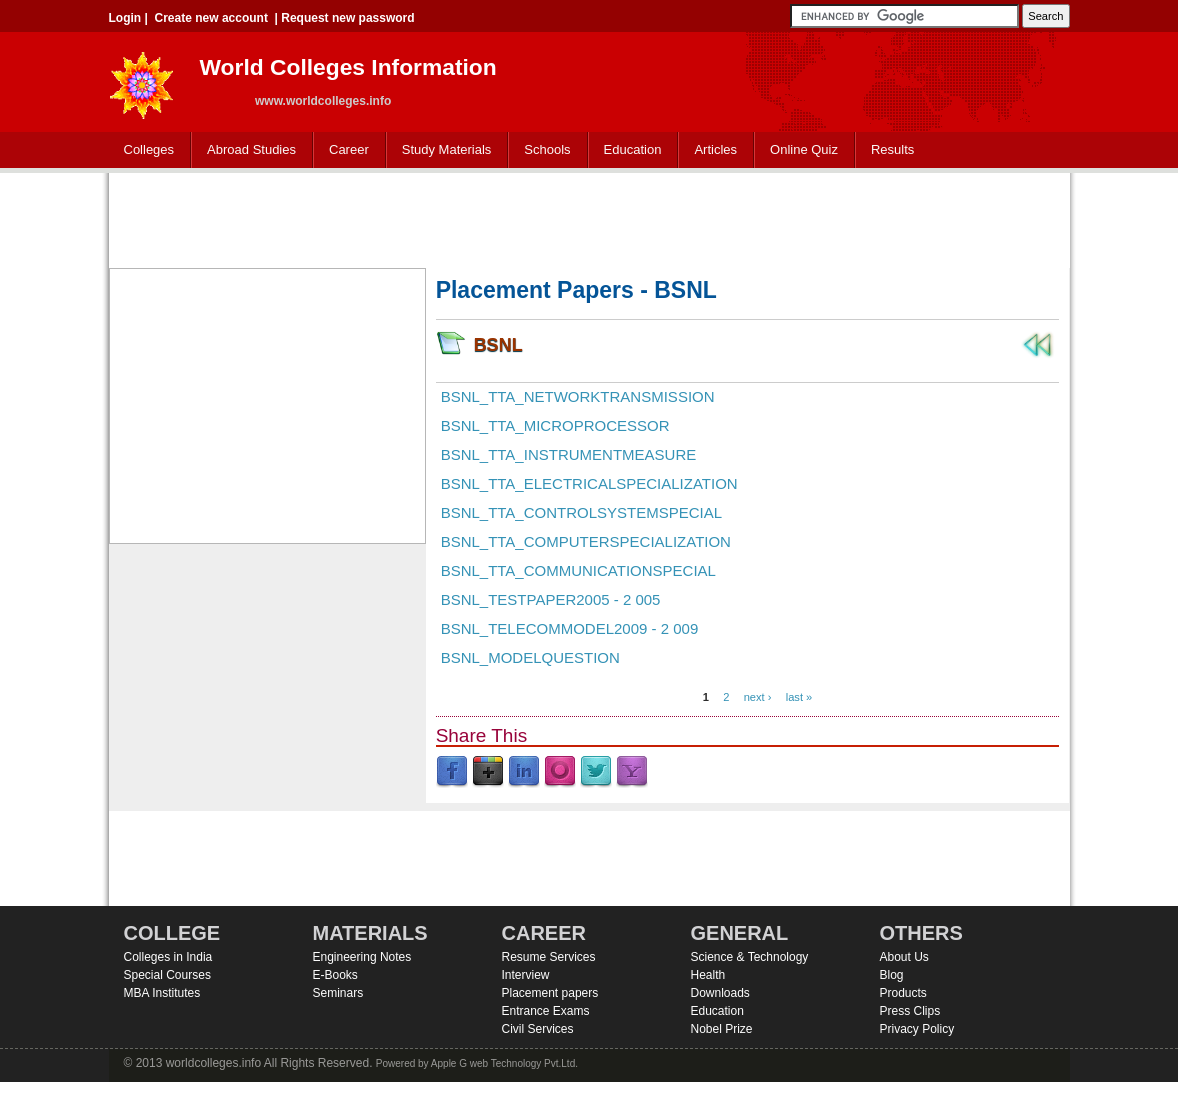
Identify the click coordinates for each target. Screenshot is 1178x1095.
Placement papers (550, 993)
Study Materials (442, 150)
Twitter (596, 772)
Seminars (338, 993)
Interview (526, 975)
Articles (715, 149)
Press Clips (910, 1011)
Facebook (452, 772)
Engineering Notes (362, 957)
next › (758, 697)
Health (708, 975)
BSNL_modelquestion (530, 657)
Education (628, 150)
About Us (904, 957)
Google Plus (488, 772)
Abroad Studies (247, 150)
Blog (892, 975)
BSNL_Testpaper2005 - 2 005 (551, 599)
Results (892, 149)
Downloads (720, 993)
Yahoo (632, 772)
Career (344, 150)
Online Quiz (804, 149)
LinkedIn (524, 772)
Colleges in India (168, 957)
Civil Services (538, 1029)
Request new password (347, 18)
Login (125, 18)
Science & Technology (750, 957)
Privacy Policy (917, 1029)
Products (903, 993)
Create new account (211, 18)
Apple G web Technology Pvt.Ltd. (504, 1063)
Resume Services (549, 957)
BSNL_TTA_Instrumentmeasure (569, 454)
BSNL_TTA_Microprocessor (555, 425)
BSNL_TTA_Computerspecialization (586, 541)
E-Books (335, 975)
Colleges (145, 150)
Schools (543, 150)
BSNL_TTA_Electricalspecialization (589, 483)
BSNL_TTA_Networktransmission (578, 396)
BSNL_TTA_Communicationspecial (578, 570)
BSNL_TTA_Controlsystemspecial (581, 512)
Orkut (560, 772)
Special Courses (167, 975)
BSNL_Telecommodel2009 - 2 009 (570, 628)
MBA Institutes (162, 993)
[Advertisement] (589, 218)
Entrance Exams (546, 1011)
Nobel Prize (722, 1029)
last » (799, 697)
